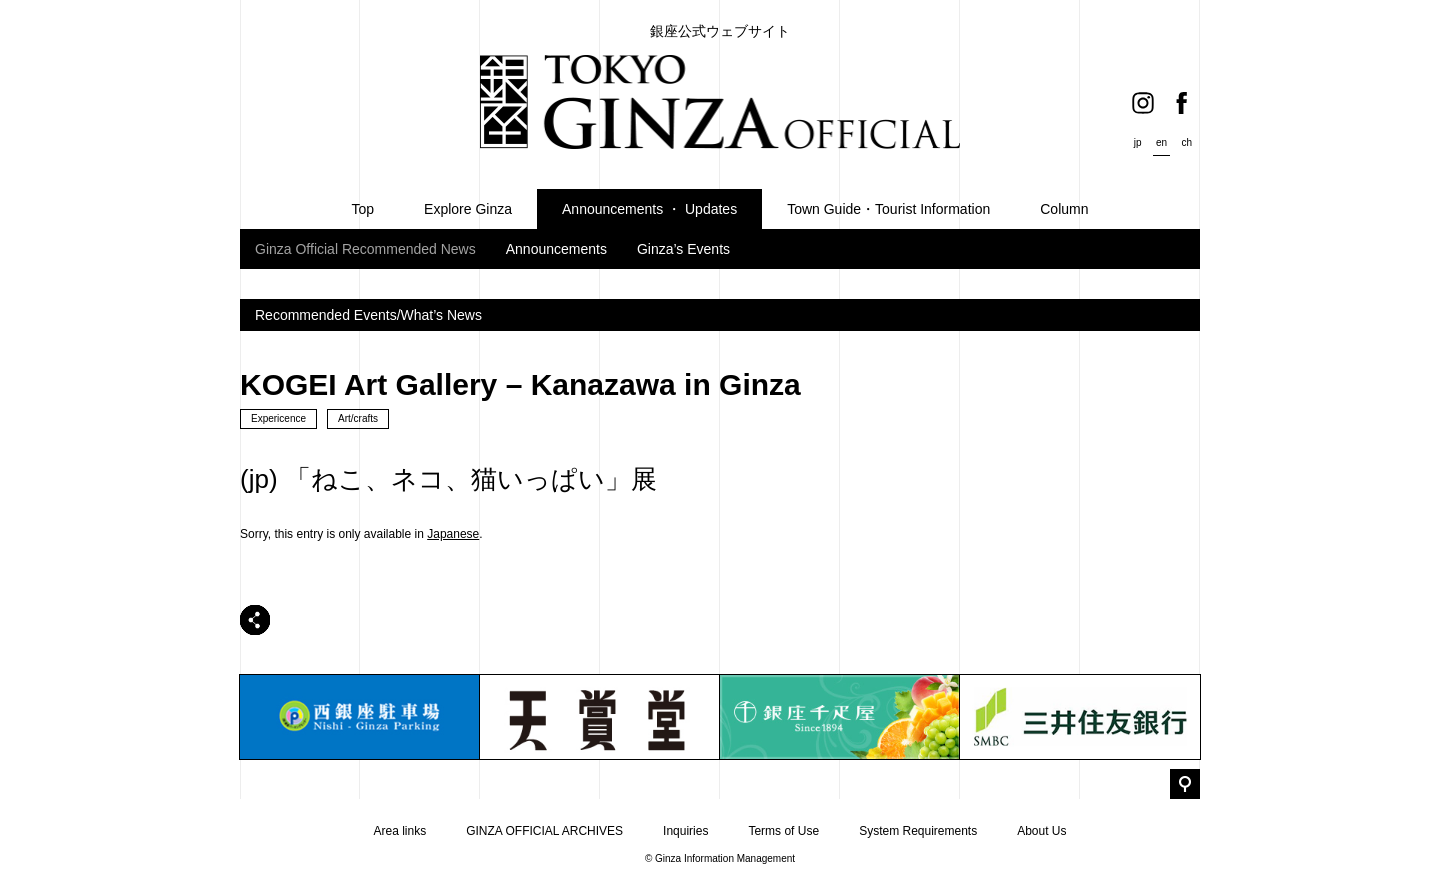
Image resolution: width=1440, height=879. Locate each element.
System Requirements (918, 831)
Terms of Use (783, 831)
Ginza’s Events (683, 249)
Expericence (278, 418)
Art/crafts (358, 418)
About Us (1041, 831)
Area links (399, 831)
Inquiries (685, 831)
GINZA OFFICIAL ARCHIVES (544, 831)
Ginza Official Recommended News (365, 249)
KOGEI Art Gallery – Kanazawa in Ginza (520, 384)
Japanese (453, 534)
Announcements (556, 249)
